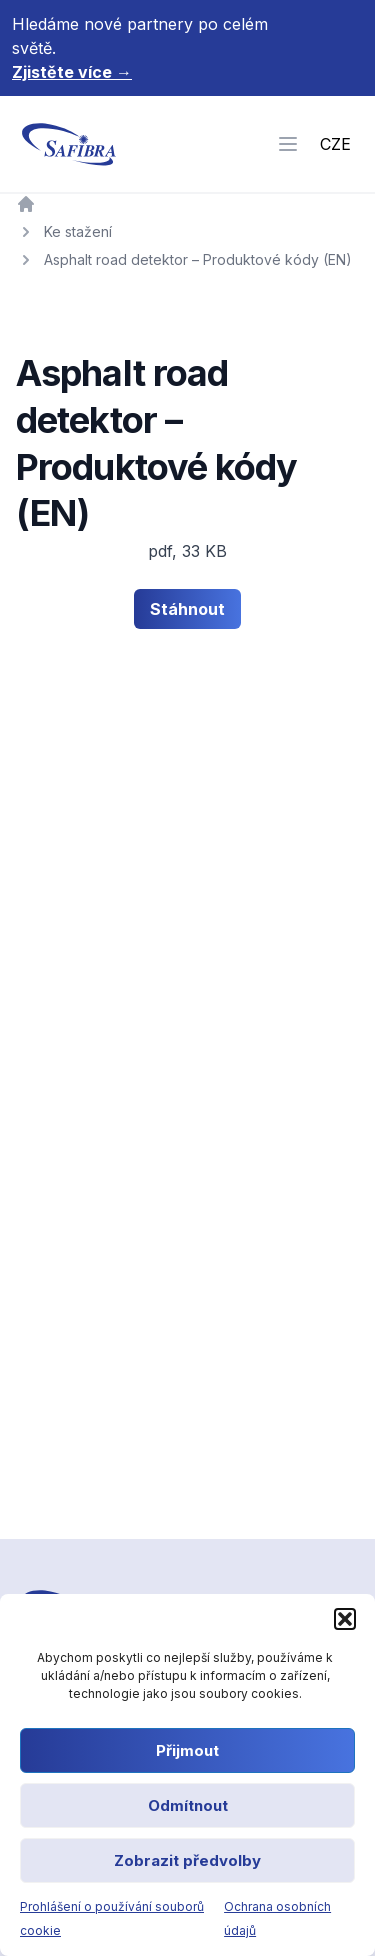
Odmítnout (188, 1805)
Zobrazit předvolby (187, 1860)
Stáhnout (187, 609)
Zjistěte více (72, 72)
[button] (345, 1619)
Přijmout (187, 1750)
